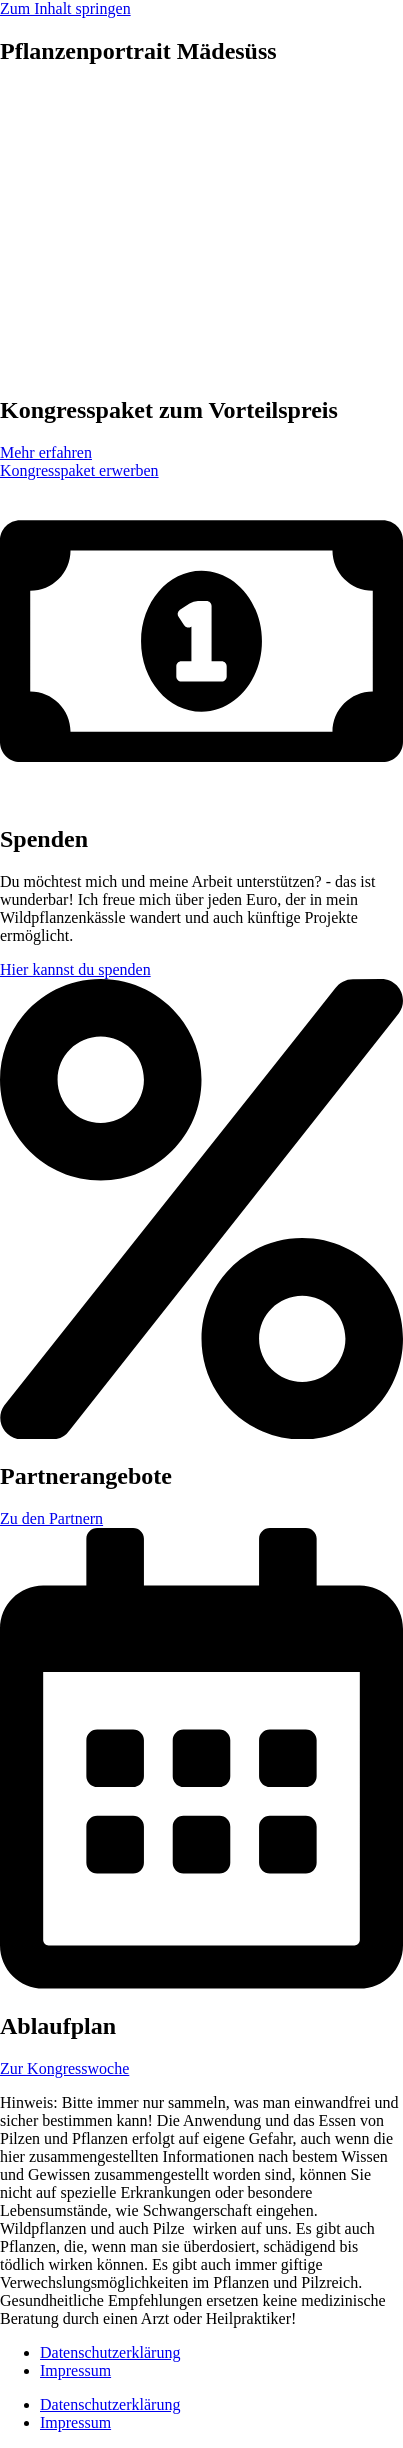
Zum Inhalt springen (65, 8)
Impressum (75, 2370)
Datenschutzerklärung (110, 2352)
